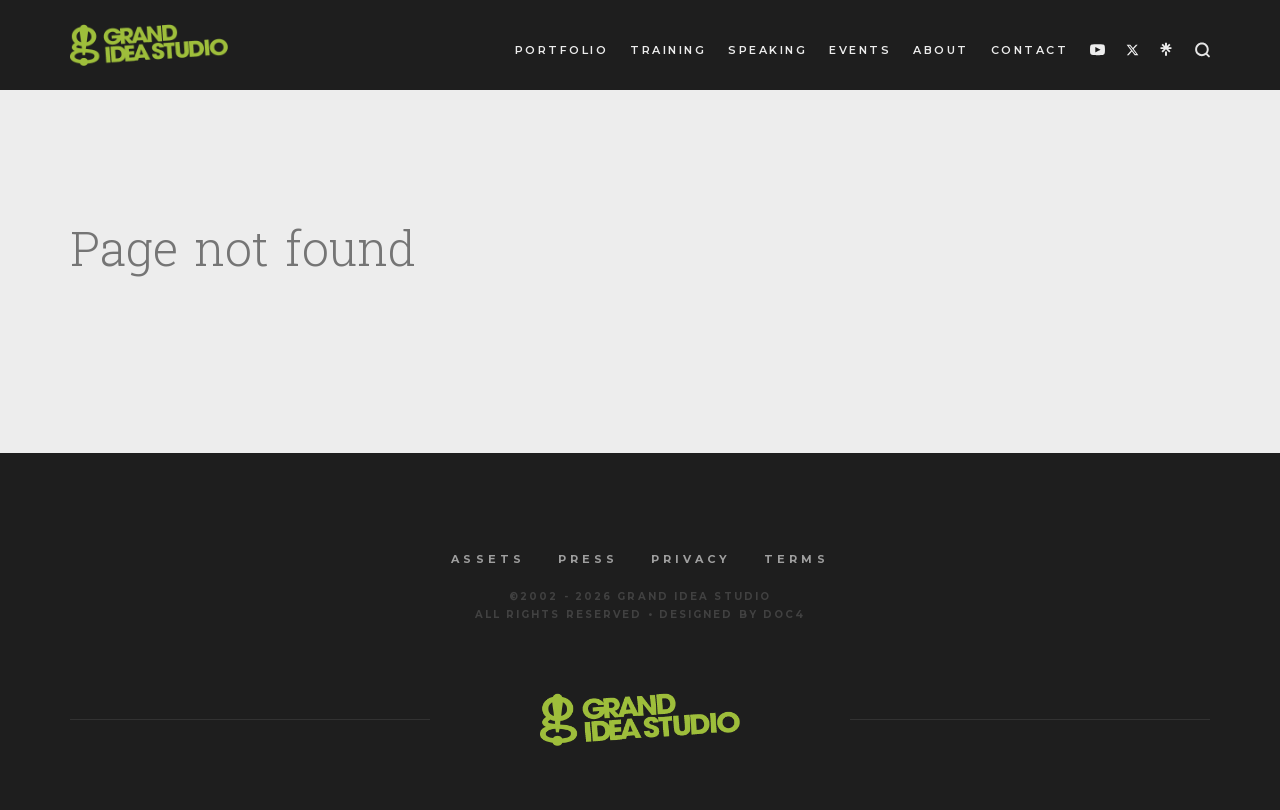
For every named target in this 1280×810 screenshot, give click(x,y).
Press (588, 559)
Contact (1030, 50)
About (941, 50)
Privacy (691, 559)
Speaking (767, 50)
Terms (796, 559)
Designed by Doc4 (732, 614)
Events (860, 50)
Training (668, 50)
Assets (487, 559)
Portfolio (562, 50)
